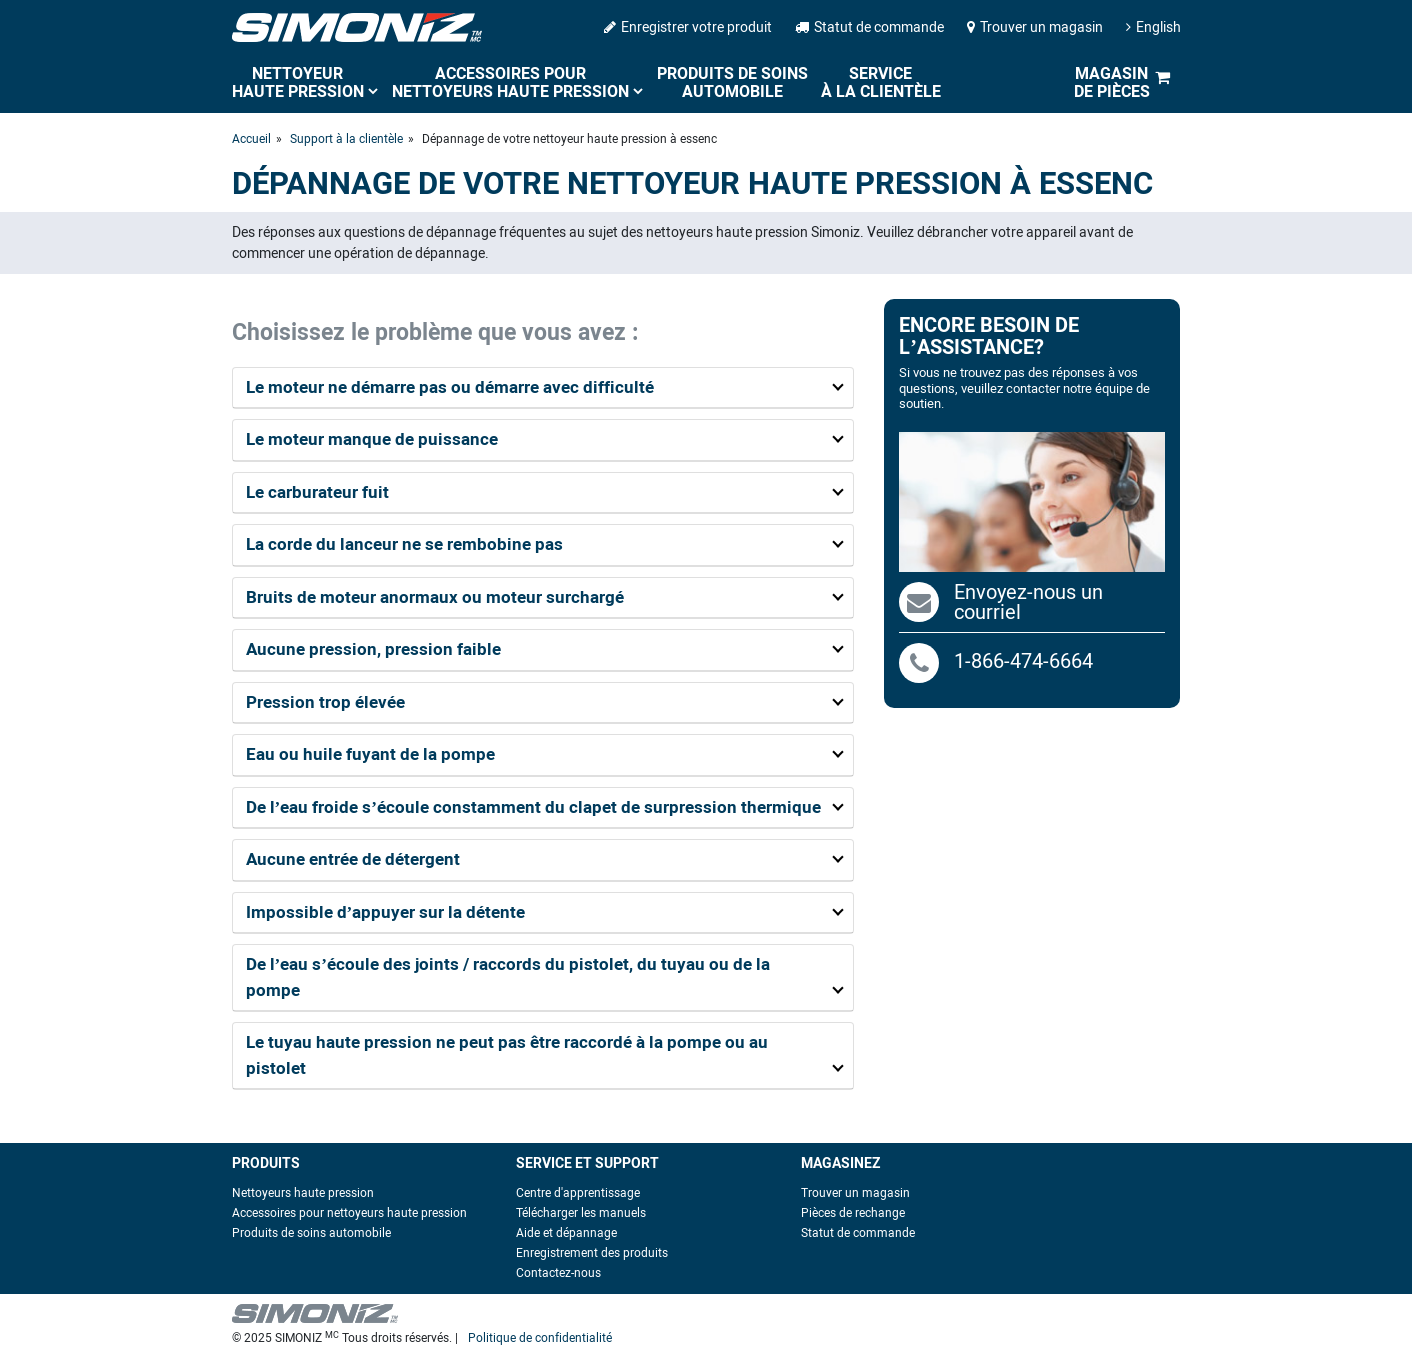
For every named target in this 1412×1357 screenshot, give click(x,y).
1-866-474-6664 (996, 661)
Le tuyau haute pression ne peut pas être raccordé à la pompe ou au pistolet (507, 1055)
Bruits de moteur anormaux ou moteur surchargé (435, 597)
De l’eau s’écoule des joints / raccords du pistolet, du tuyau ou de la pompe (508, 977)
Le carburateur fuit (317, 492)
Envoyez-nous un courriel (1028, 602)
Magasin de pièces (1112, 82)
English (1153, 27)
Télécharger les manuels (581, 1213)
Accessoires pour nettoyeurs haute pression (510, 82)
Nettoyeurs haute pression (303, 1193)
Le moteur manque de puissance (372, 439)
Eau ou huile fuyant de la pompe (370, 754)
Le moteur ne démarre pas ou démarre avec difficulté (450, 387)
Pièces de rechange (853, 1213)
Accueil (251, 139)
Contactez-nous (558, 1273)
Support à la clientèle (346, 139)
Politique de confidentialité (540, 1338)
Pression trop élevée (325, 702)
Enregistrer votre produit (688, 27)
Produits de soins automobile (732, 82)
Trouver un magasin (1035, 27)
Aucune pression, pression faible (373, 649)
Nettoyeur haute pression (298, 82)
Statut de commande (869, 27)
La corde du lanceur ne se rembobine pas (404, 544)
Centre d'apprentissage (578, 1193)
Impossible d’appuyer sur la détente (386, 912)
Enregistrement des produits (592, 1253)
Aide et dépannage (566, 1233)
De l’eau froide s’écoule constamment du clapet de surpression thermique (533, 807)
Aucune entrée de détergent (353, 859)
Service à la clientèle (881, 82)
